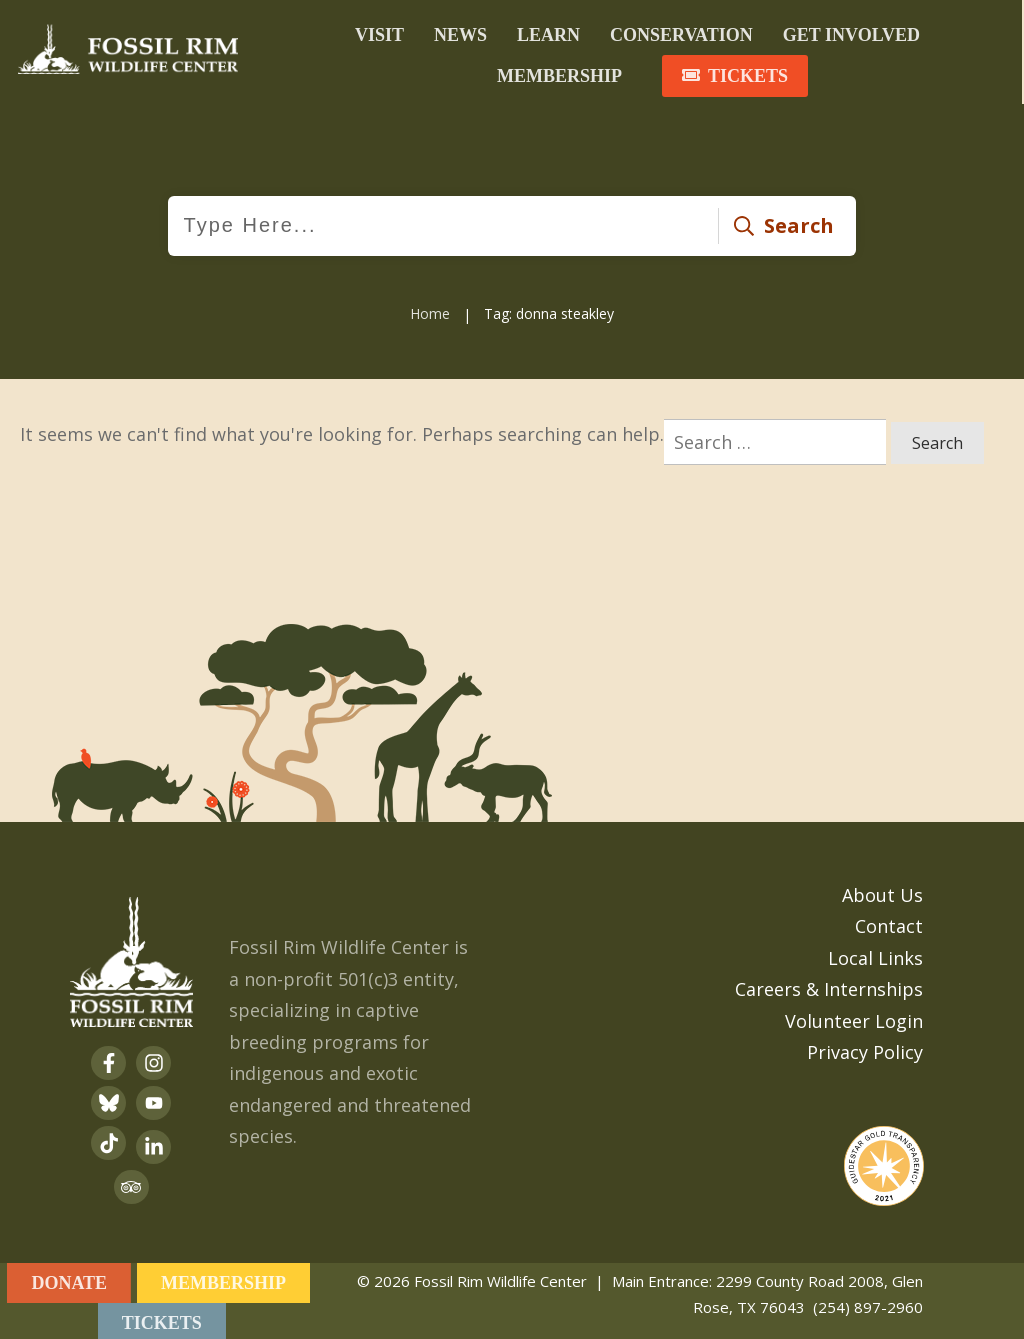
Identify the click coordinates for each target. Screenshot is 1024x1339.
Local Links (875, 954)
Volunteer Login (854, 1017)
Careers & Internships (829, 986)
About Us (882, 891)
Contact (889, 923)
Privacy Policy (865, 1049)
